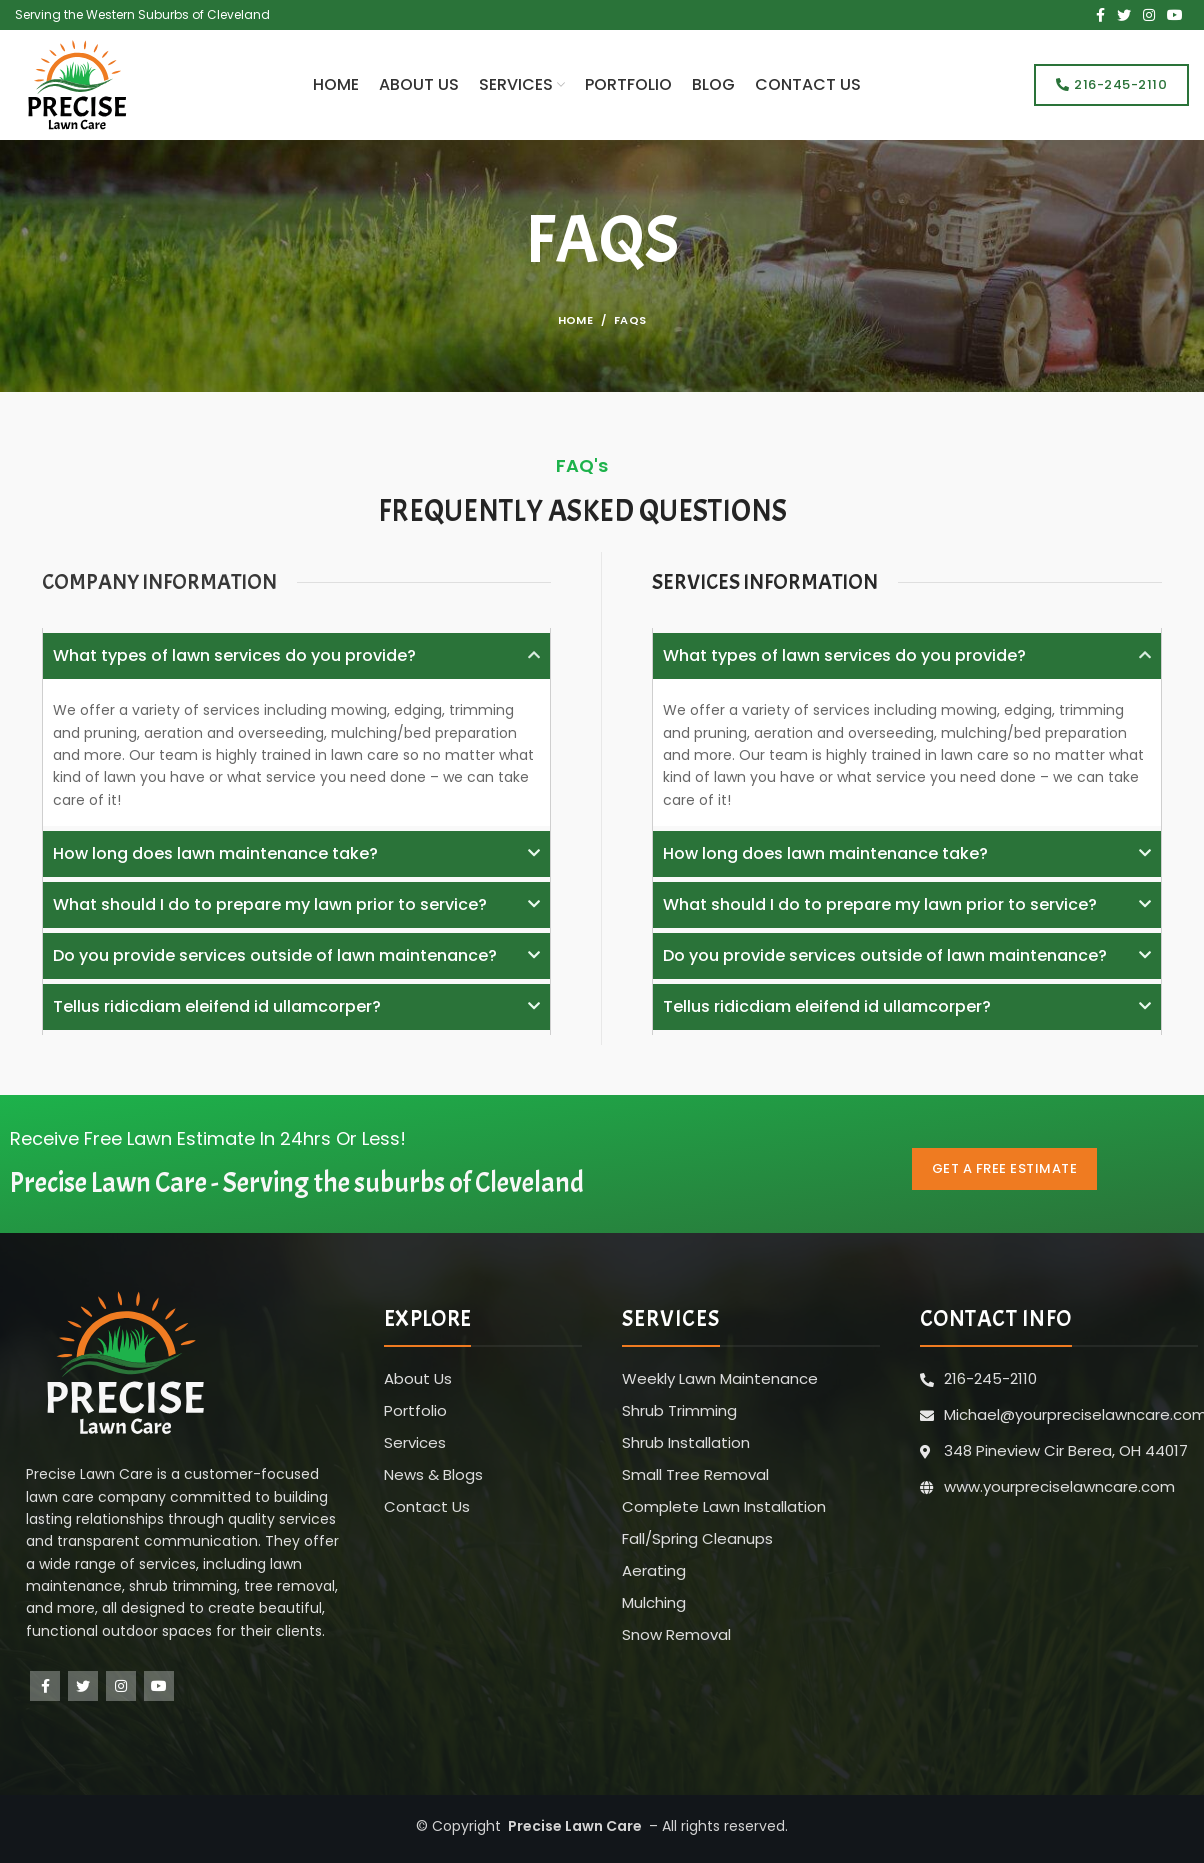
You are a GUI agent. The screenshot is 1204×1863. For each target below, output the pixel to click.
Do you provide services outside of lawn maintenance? (275, 955)
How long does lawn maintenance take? (215, 853)
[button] (296, 656)
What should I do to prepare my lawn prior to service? (270, 904)
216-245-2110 (1112, 84)
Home (575, 320)
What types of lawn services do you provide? (234, 655)
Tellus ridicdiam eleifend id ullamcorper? (217, 1006)
